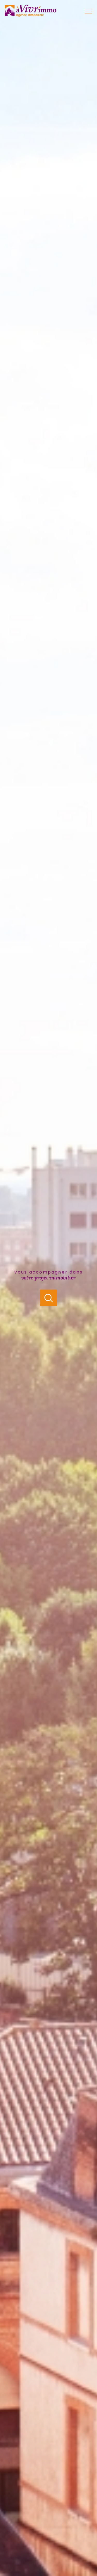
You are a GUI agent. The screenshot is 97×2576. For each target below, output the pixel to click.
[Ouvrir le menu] (90, 11)
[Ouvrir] (48, 1298)
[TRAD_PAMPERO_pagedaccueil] (30, 15)
